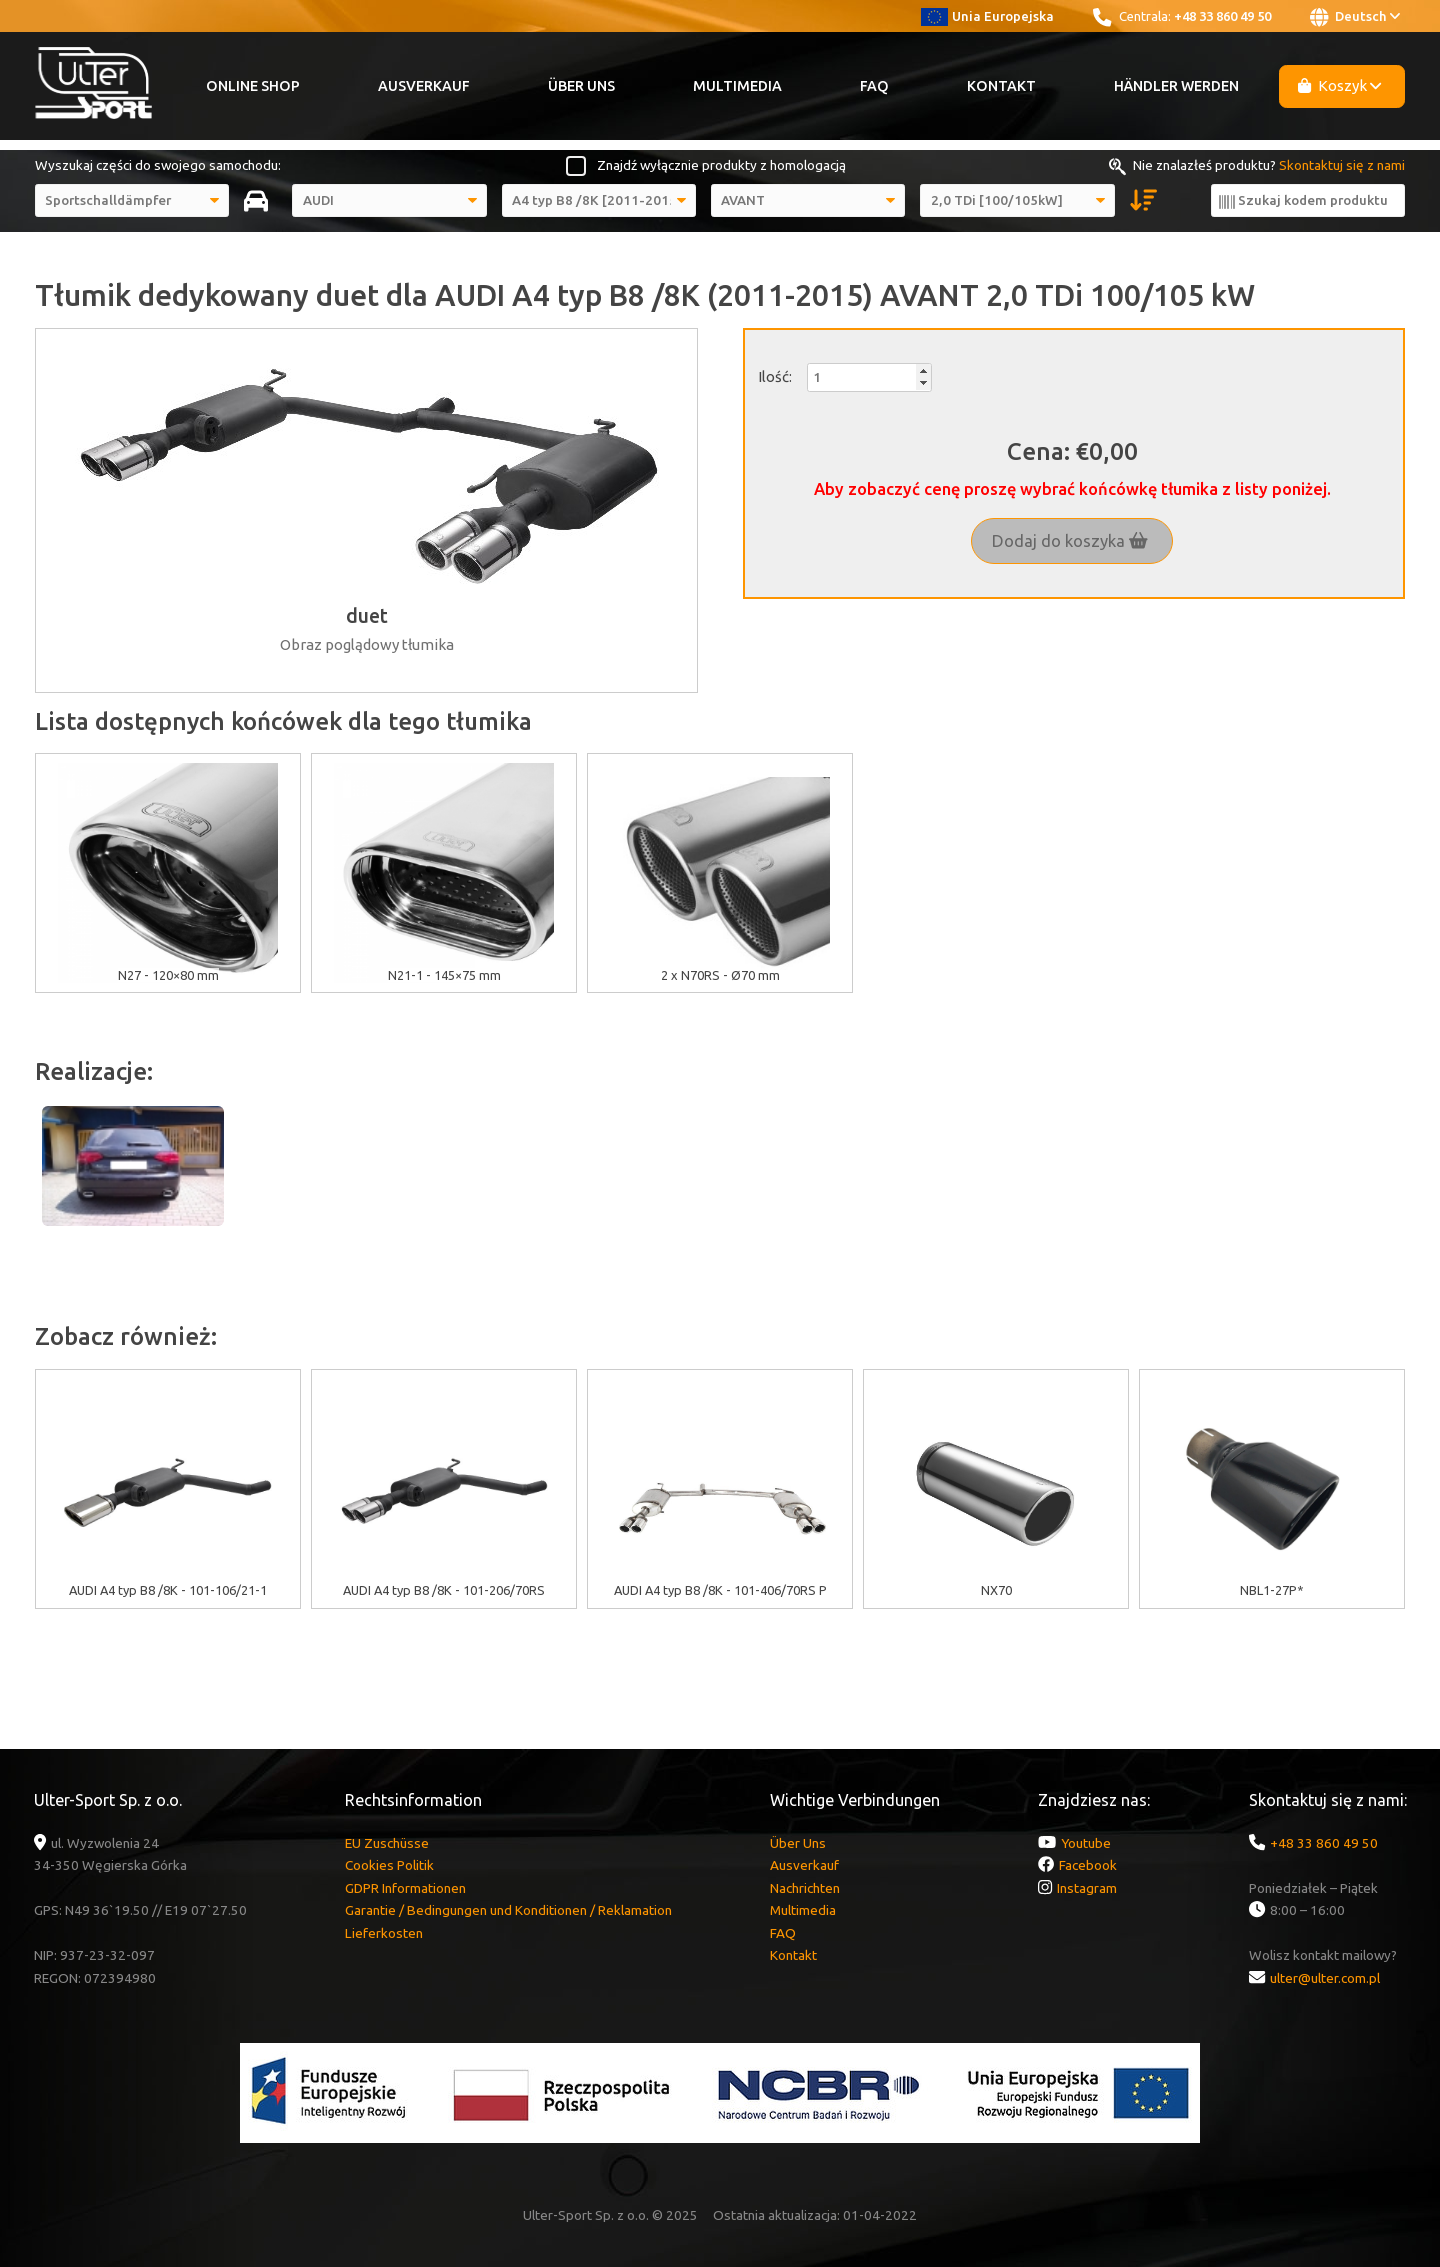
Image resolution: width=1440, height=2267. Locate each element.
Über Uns (581, 86)
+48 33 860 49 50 (1222, 16)
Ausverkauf (424, 86)
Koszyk (1340, 85)
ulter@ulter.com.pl (1325, 1978)
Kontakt (1001, 86)
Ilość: (775, 376)
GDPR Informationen (405, 1888)
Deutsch (1355, 17)
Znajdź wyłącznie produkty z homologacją (721, 165)
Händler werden (1176, 86)
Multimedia (737, 86)
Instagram (1087, 1888)
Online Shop (253, 86)
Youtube (1086, 1843)
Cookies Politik (389, 1865)
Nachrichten (805, 1888)
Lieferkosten (384, 1933)
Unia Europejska (987, 16)
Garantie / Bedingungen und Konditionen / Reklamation (508, 1910)
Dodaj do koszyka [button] (1070, 541)
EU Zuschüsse (387, 1843)
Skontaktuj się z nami (1342, 165)
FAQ (874, 86)
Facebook (1088, 1865)
